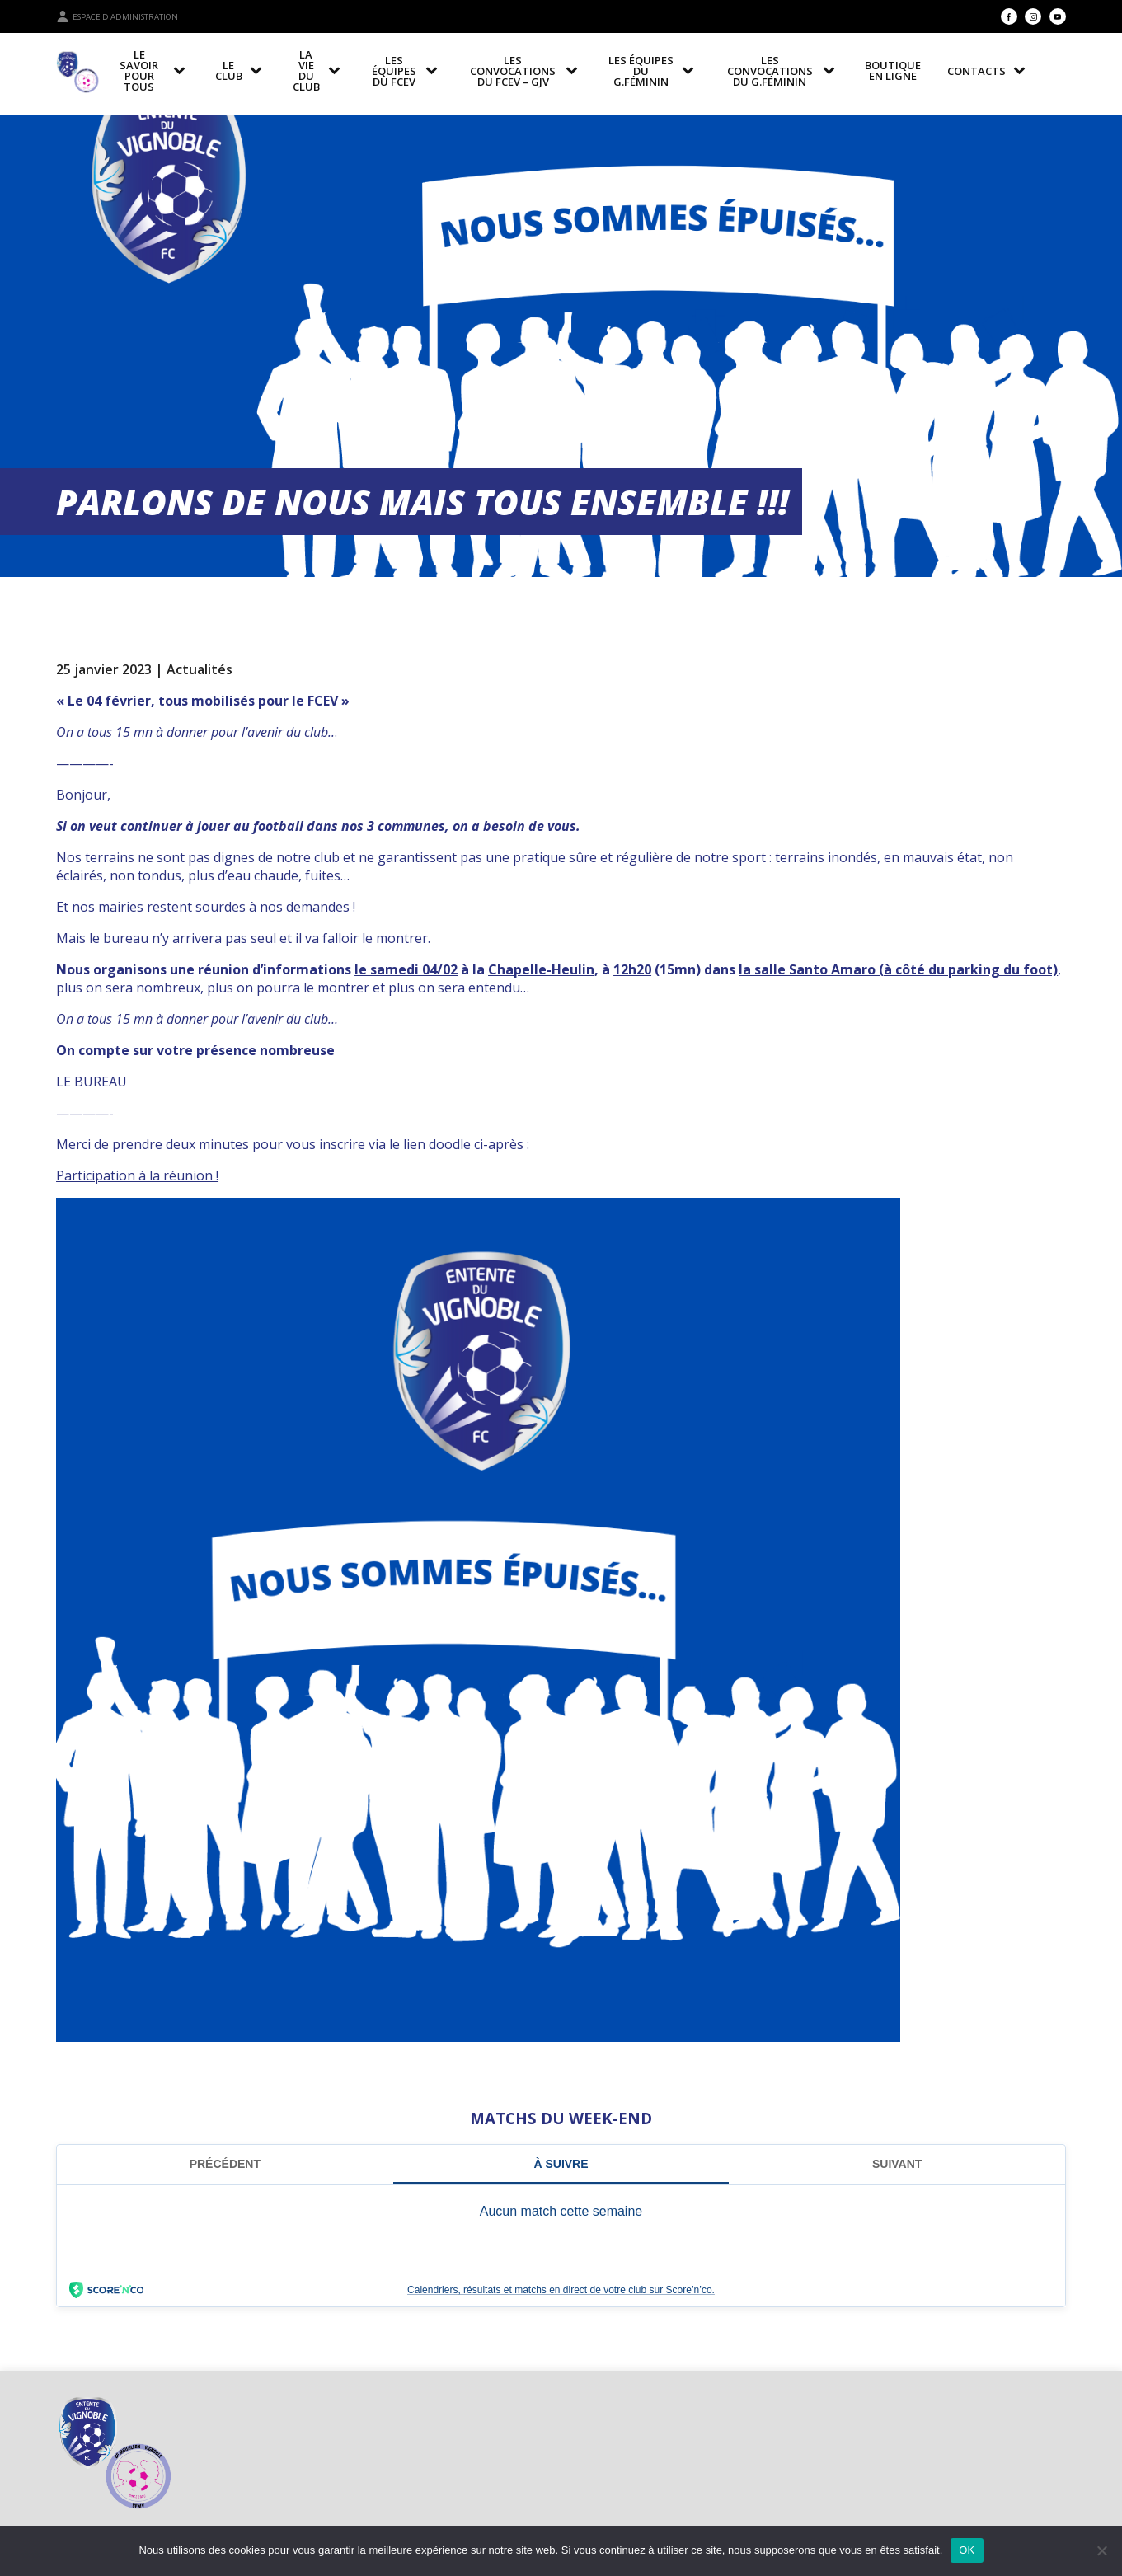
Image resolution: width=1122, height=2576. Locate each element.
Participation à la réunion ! (137, 1175)
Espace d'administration (117, 16)
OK (966, 2550)
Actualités (199, 669)
